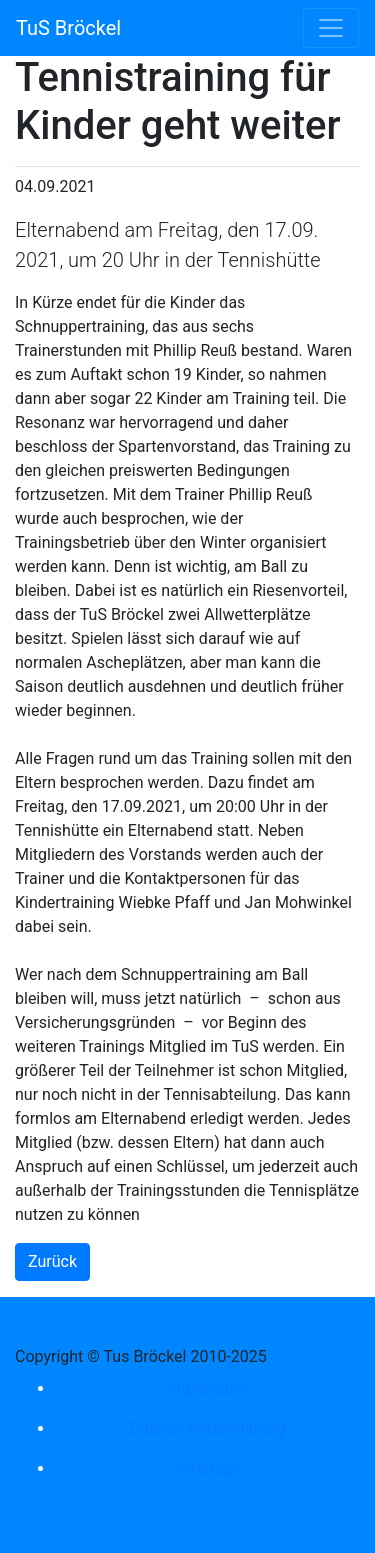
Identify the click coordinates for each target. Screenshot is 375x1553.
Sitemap (207, 1468)
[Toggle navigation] (331, 28)
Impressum (207, 1388)
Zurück (52, 1261)
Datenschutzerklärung (208, 1428)
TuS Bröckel (68, 28)
